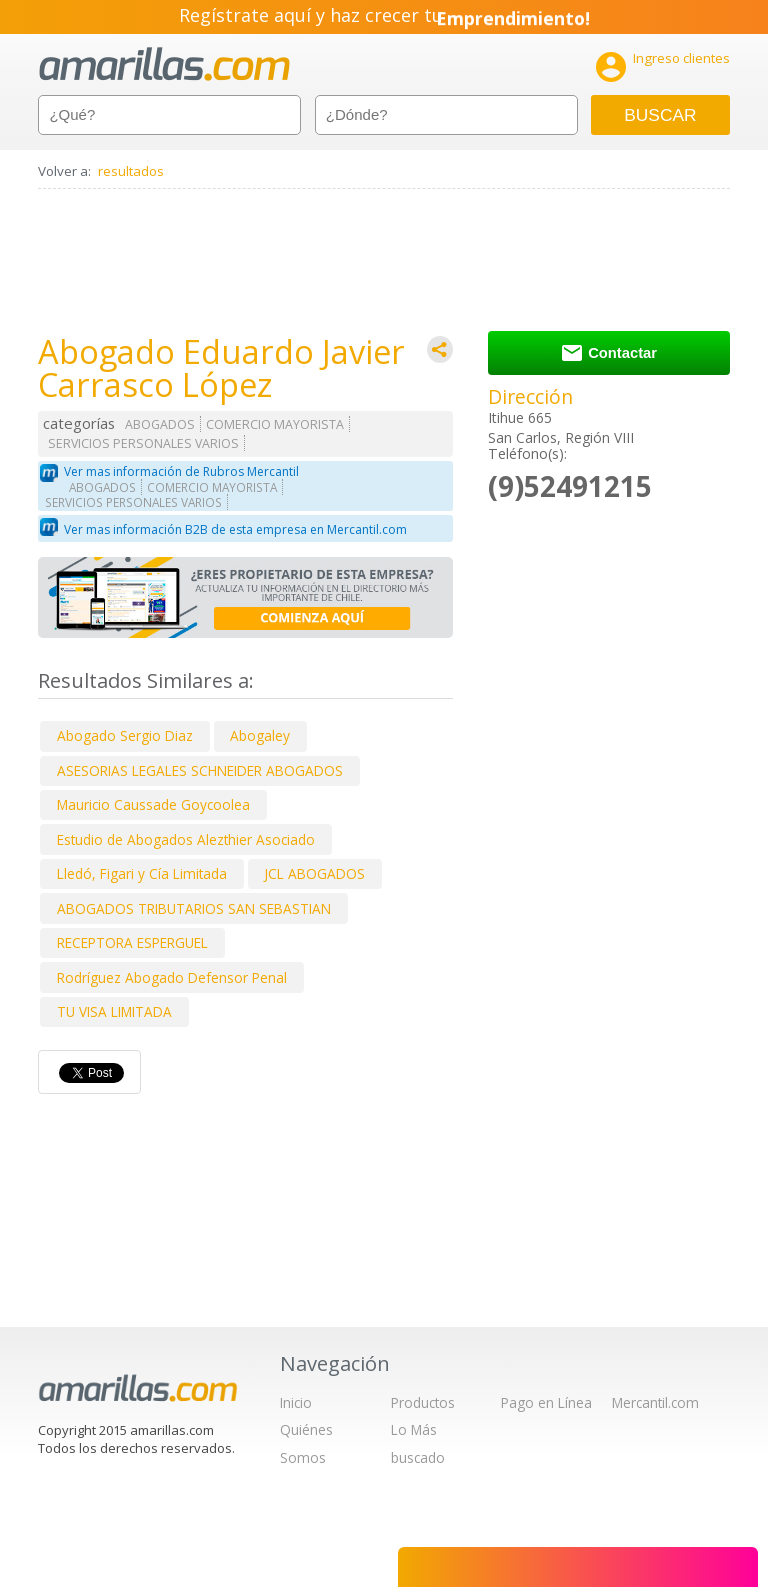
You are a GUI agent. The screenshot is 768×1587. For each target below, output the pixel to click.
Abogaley (260, 735)
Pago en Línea (546, 1402)
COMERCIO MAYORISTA (275, 424)
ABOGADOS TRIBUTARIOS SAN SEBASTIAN (194, 908)
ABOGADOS (160, 424)
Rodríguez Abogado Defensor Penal (172, 977)
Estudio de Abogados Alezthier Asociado (186, 839)
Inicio (296, 1402)
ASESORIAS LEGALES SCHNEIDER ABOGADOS (200, 770)
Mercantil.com (655, 1402)
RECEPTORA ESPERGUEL (132, 942)
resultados (131, 171)
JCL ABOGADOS (314, 873)
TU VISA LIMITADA (114, 1011)
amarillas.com (164, 64)
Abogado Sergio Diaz (125, 735)
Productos (423, 1402)
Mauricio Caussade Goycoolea (153, 804)
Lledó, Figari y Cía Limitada (142, 873)
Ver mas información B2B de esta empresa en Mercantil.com (235, 529)
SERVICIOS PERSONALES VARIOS (143, 443)
